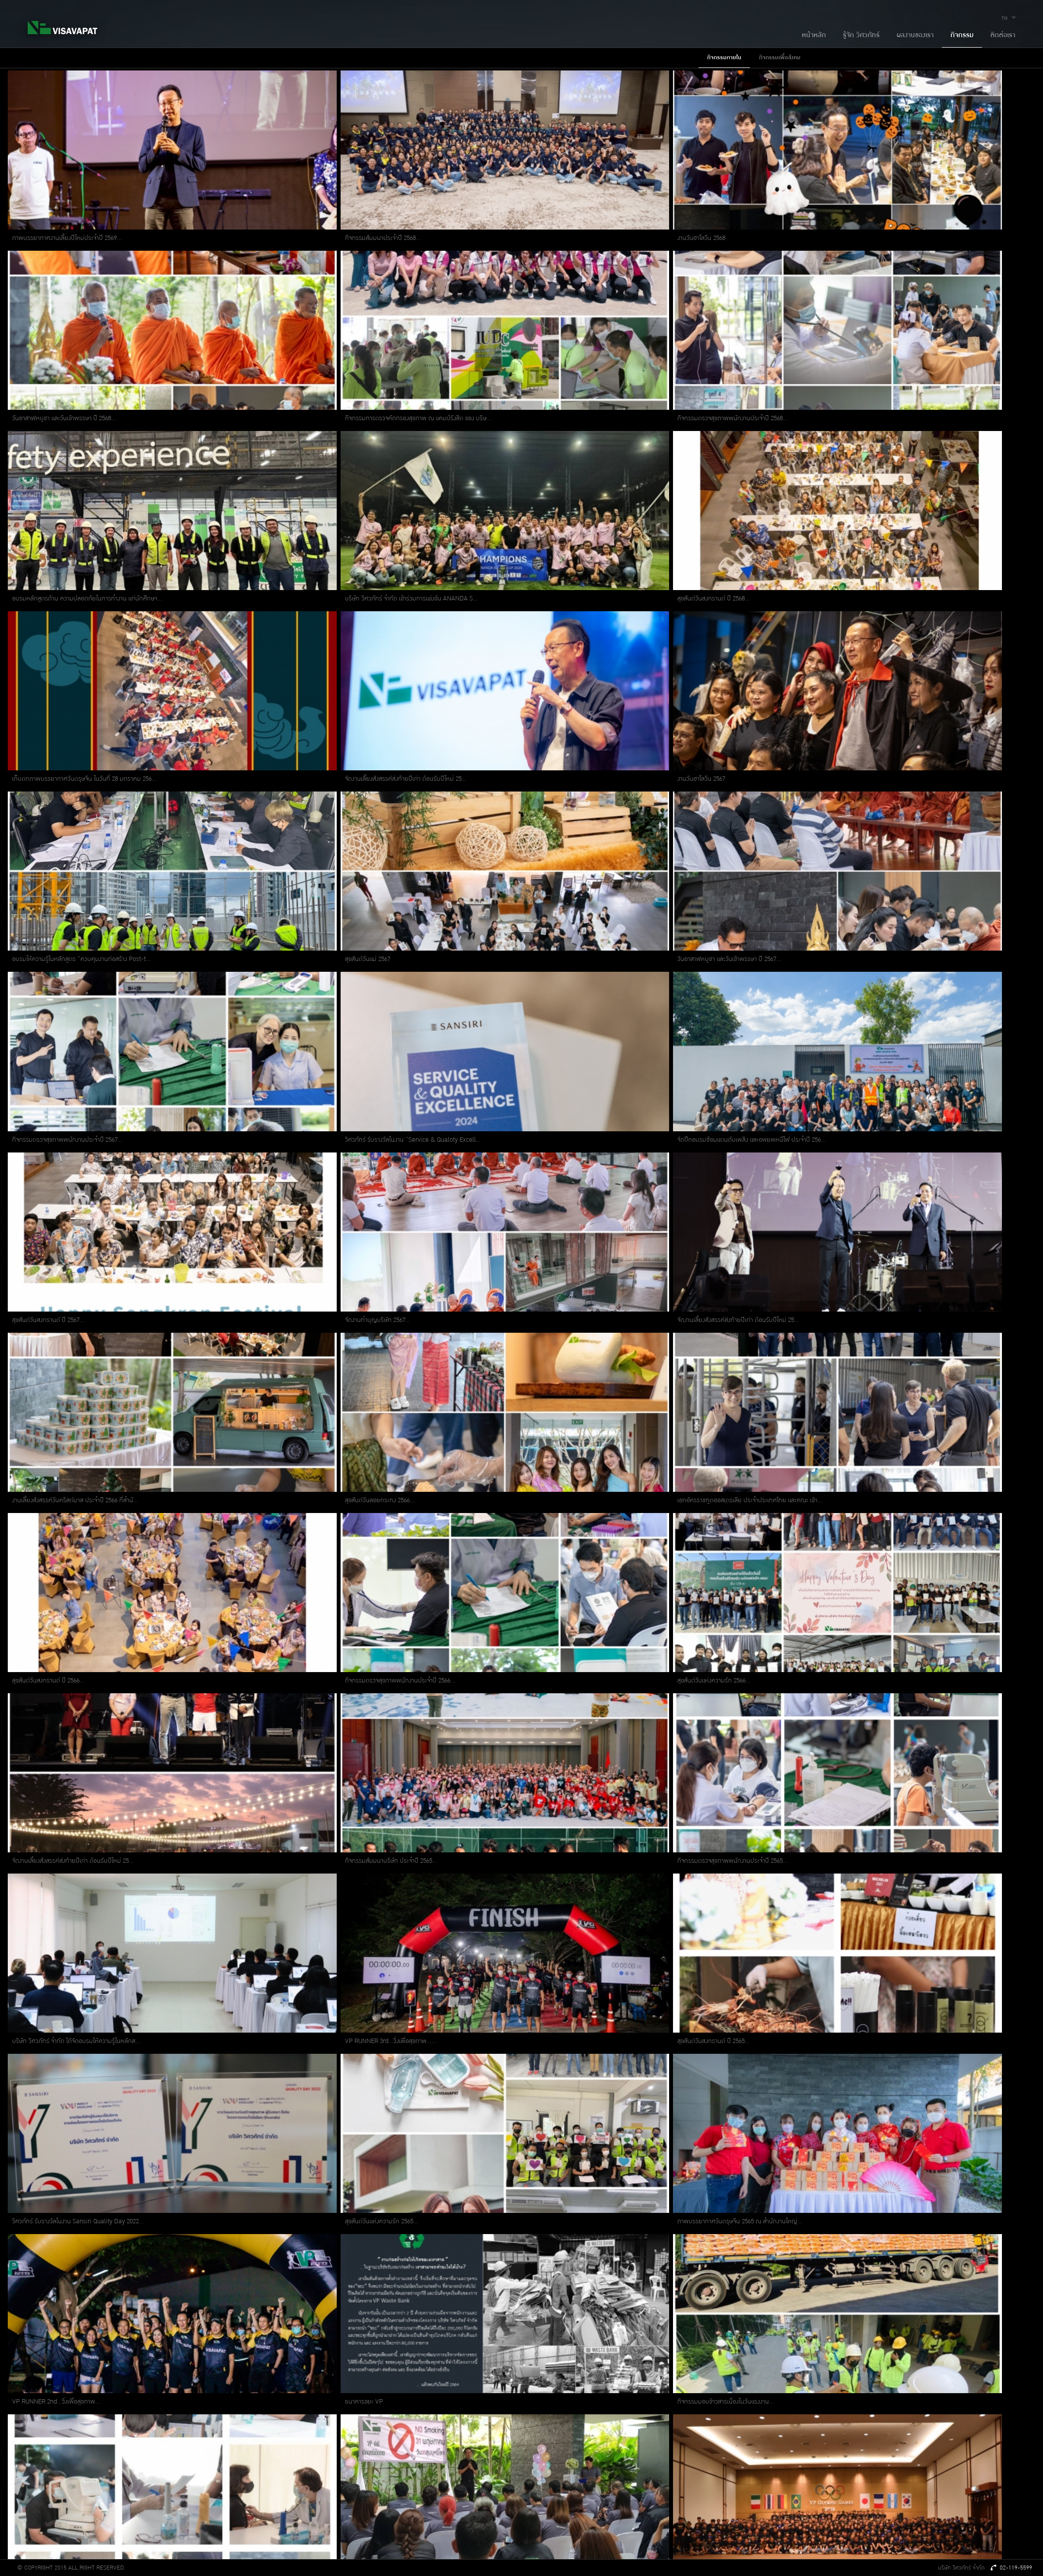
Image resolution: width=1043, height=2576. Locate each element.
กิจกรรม (962, 35)
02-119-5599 (1012, 2568)
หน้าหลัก (814, 35)
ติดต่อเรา (1002, 35)
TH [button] (1010, 18)
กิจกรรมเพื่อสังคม (780, 57)
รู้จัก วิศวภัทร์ (861, 35)
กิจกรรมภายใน (724, 57)
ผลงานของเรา (915, 35)
